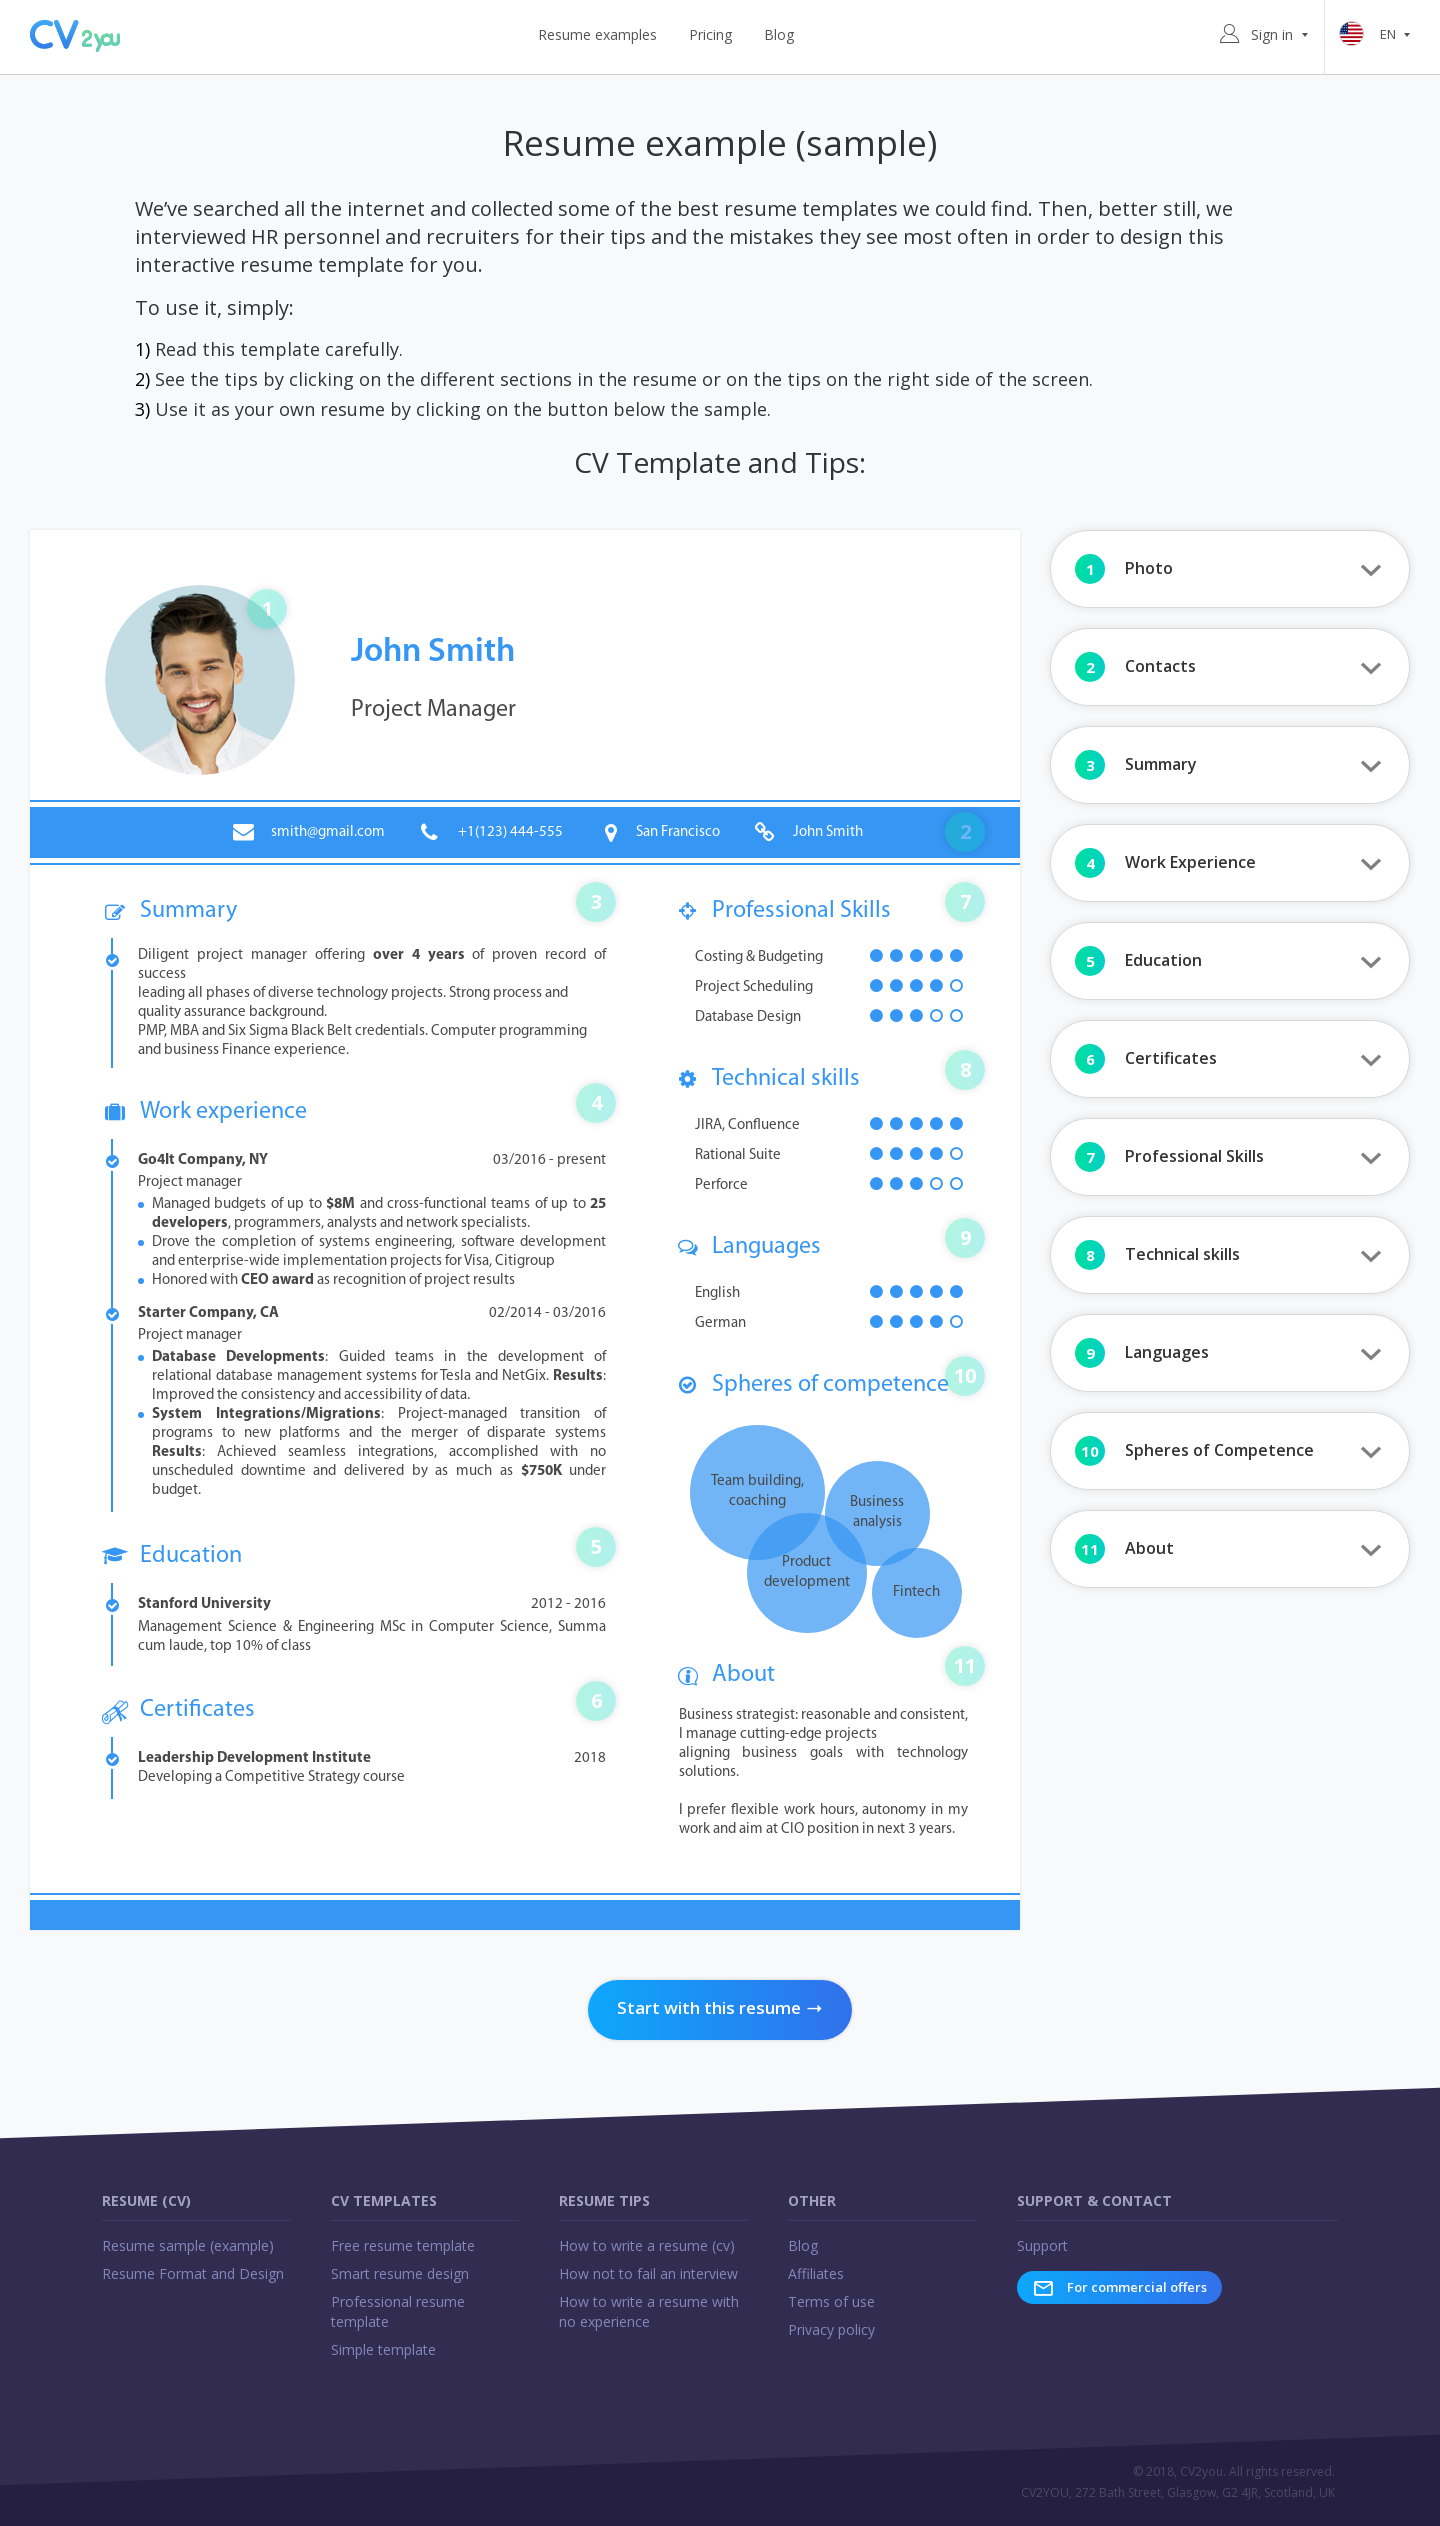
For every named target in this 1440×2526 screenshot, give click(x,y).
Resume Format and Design (193, 2273)
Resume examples (597, 34)
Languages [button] (1142, 1353)
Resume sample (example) (188, 2245)
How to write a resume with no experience (649, 2311)
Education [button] (1138, 961)
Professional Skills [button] (1169, 1157)
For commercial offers (1119, 2288)
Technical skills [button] (1157, 1255)
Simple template (383, 2349)
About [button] (1124, 1549)
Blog (779, 34)
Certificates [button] (1146, 1059)
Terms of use (831, 2301)
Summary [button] (1136, 765)
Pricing (710, 34)
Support (1042, 2245)
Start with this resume (720, 2007)
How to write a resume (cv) (647, 2245)
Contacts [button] (1135, 667)
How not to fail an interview (648, 2273)
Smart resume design (400, 2273)
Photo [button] (1124, 569)
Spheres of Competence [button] (1194, 1451)
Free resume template (403, 2245)
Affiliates (816, 2273)
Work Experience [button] (1165, 863)
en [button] (1378, 35)
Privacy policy (831, 2329)
